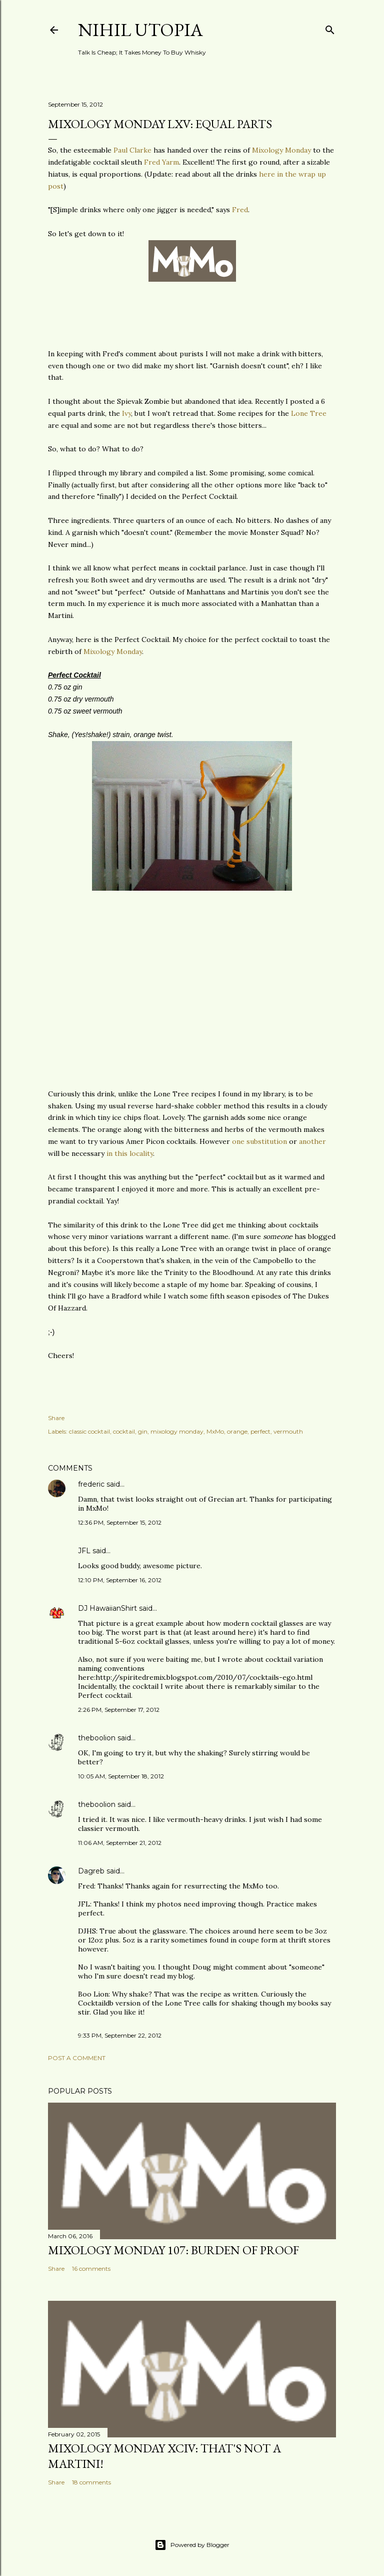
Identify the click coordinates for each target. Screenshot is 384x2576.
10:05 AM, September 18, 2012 (121, 1776)
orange (237, 1431)
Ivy (126, 413)
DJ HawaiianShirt (107, 1608)
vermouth (288, 1431)
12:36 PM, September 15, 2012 (120, 1522)
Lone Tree (308, 413)
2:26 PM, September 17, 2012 (119, 1709)
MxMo (215, 1431)
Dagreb (91, 1870)
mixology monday (177, 1431)
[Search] (330, 28)
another (312, 1141)
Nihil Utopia (140, 30)
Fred (240, 209)
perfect (260, 1431)
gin (143, 1431)
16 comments (91, 2268)
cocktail (124, 1431)
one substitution (259, 1141)
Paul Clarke (133, 150)
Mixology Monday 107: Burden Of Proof (173, 2250)
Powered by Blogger (192, 2545)
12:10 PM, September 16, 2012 (120, 1580)
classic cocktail (89, 1431)
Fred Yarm (161, 162)
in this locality (129, 1153)
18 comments (91, 2482)
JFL (84, 1550)
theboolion (97, 1737)
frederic (91, 1484)
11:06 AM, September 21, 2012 (120, 1842)
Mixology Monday (281, 150)
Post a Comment (77, 2058)
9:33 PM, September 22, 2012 (120, 2035)
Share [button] (56, 1418)
